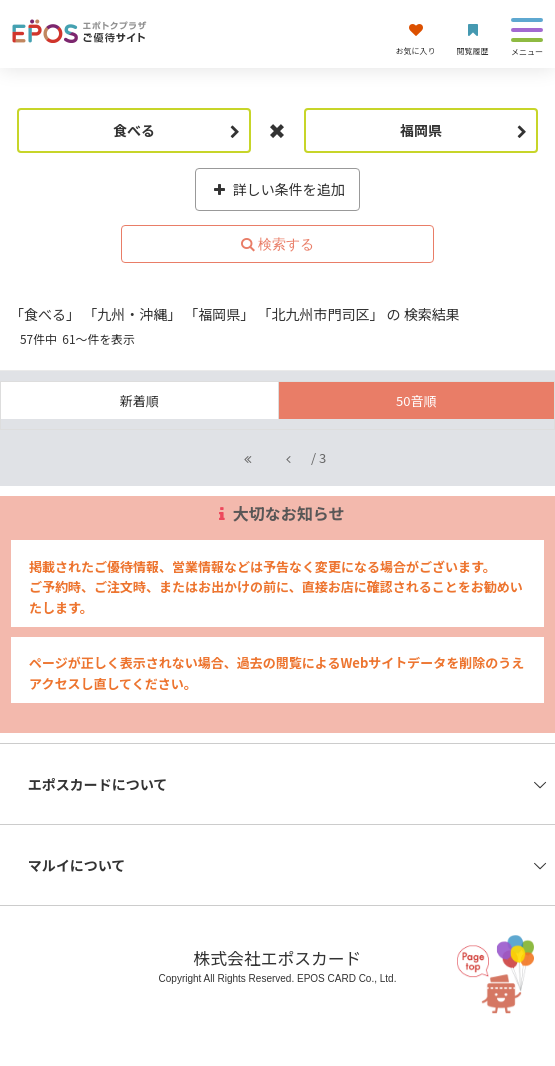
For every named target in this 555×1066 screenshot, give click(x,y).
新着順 (139, 400)
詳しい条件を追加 (277, 189)
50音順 (416, 400)
